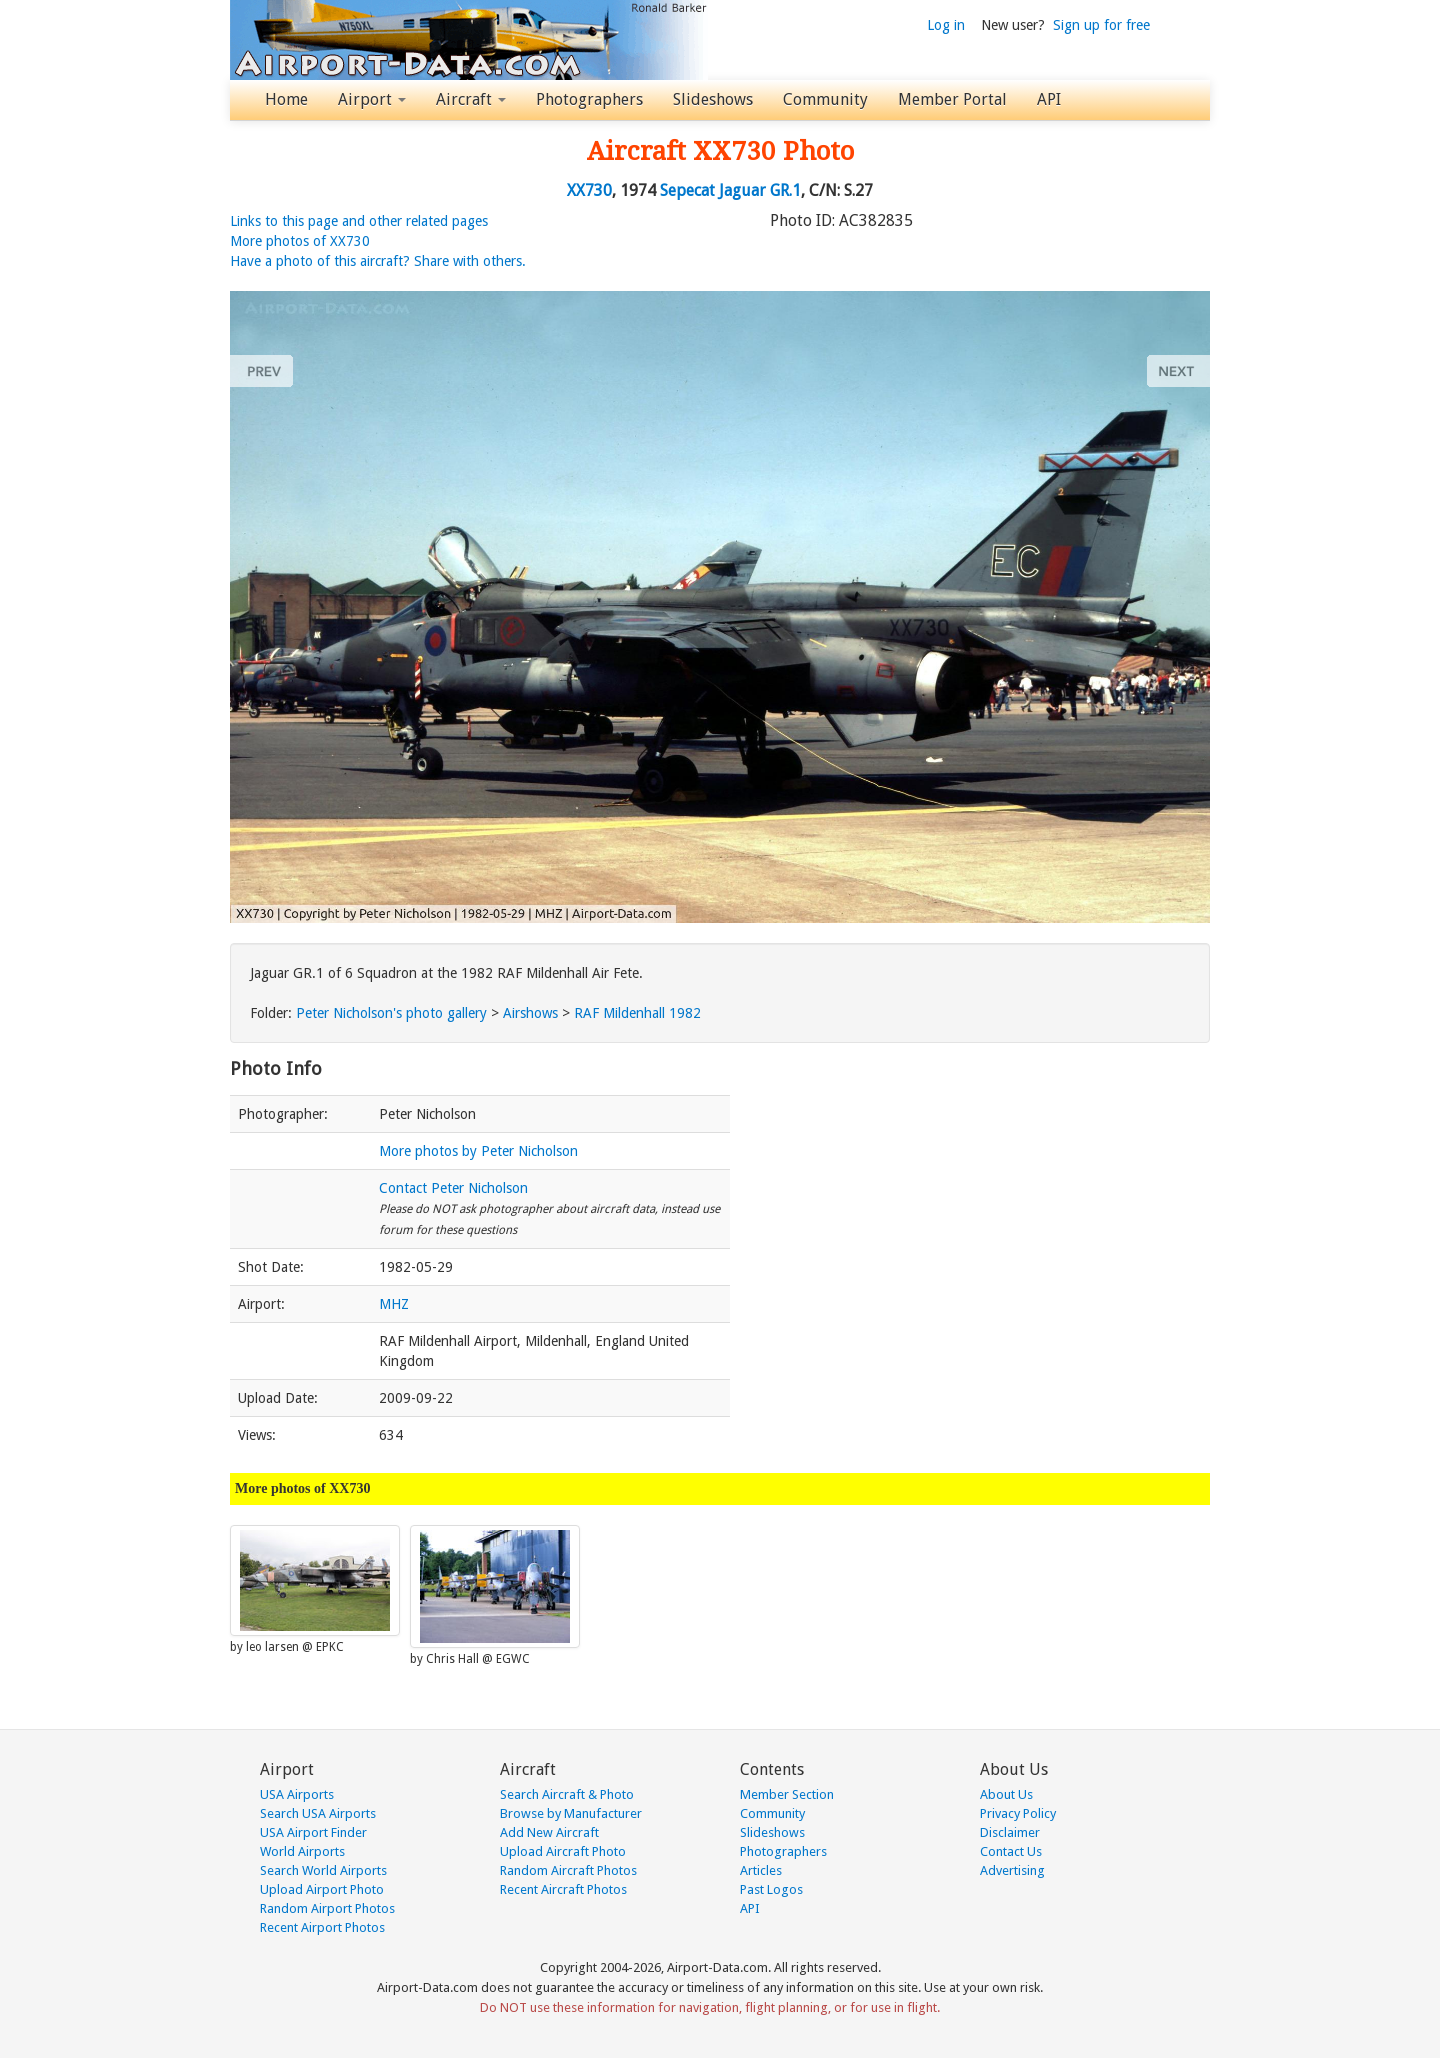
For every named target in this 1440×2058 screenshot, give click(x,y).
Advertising (1012, 1870)
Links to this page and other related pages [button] (359, 221)
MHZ (394, 1304)
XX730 (589, 190)
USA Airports (297, 1794)
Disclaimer (1010, 1832)
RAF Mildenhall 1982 (637, 1013)
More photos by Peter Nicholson (478, 1151)
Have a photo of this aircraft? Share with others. (378, 261)
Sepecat (687, 190)
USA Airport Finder (313, 1832)
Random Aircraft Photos (568, 1870)
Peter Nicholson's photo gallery (391, 1013)
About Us (1006, 1794)
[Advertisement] (990, 1183)
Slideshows (713, 99)
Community (825, 99)
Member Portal (952, 99)
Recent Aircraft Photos (563, 1889)
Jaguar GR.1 (760, 190)
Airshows (530, 1013)
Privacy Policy (1018, 1813)
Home (286, 99)
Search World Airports (323, 1870)
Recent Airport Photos (322, 1927)
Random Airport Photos (327, 1908)
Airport (372, 99)
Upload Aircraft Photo (563, 1851)
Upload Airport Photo (322, 1889)
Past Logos (771, 1889)
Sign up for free (1101, 25)
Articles (761, 1870)
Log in (946, 25)
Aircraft (471, 99)
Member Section (787, 1794)
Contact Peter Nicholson (453, 1188)
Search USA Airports (318, 1813)
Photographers (589, 99)
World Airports (302, 1851)
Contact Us (1011, 1851)
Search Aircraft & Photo (567, 1794)
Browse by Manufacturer (571, 1813)
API (1049, 99)
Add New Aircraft (549, 1832)
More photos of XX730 (300, 241)
